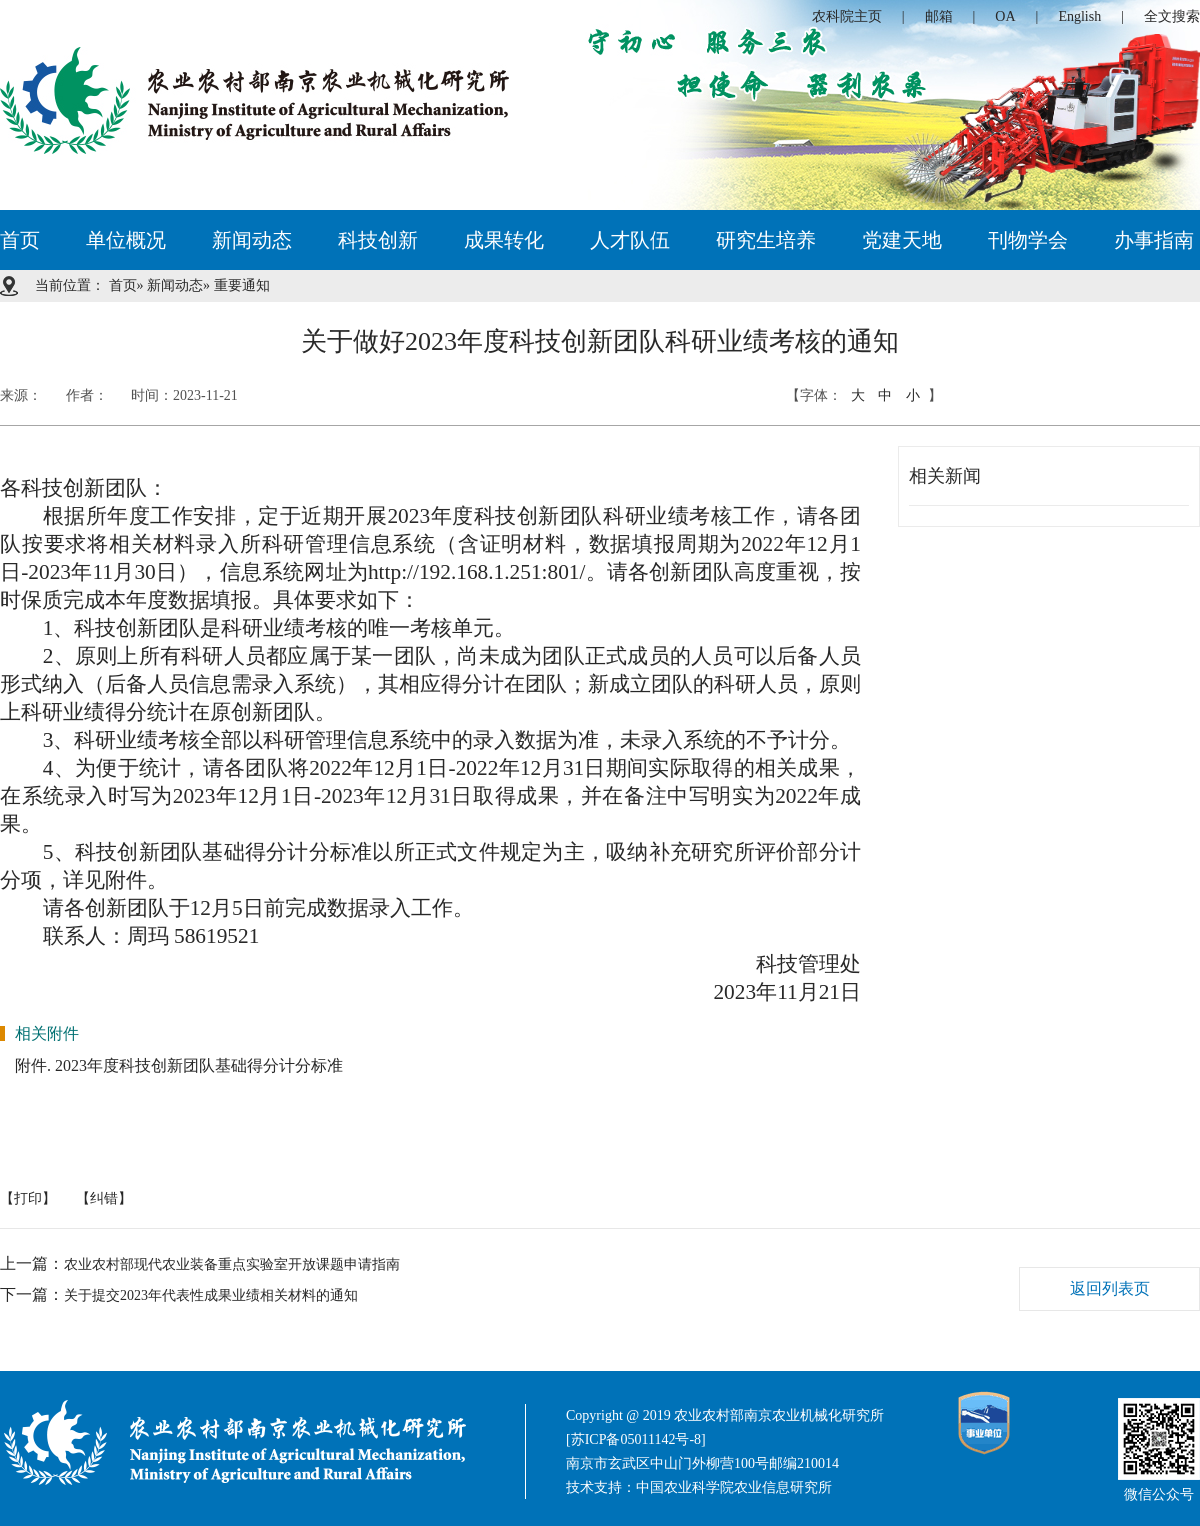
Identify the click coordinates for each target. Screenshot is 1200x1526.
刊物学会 (1028, 240)
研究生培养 (766, 240)
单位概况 (126, 240)
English (1079, 16)
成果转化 (504, 240)
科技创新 (378, 240)
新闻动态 (252, 240)
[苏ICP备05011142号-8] (636, 1439)
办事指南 (1154, 240)
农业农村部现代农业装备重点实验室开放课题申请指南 (232, 1264)
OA (1005, 16)
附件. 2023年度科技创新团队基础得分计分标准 (179, 1065)
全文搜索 (1172, 16)
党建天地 (902, 240)
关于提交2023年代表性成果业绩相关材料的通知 (211, 1295)
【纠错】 (104, 1198)
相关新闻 (945, 476)
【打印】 (28, 1198)
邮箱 (939, 16)
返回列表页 (1110, 1288)
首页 (20, 240)
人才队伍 (630, 240)
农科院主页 (847, 16)
